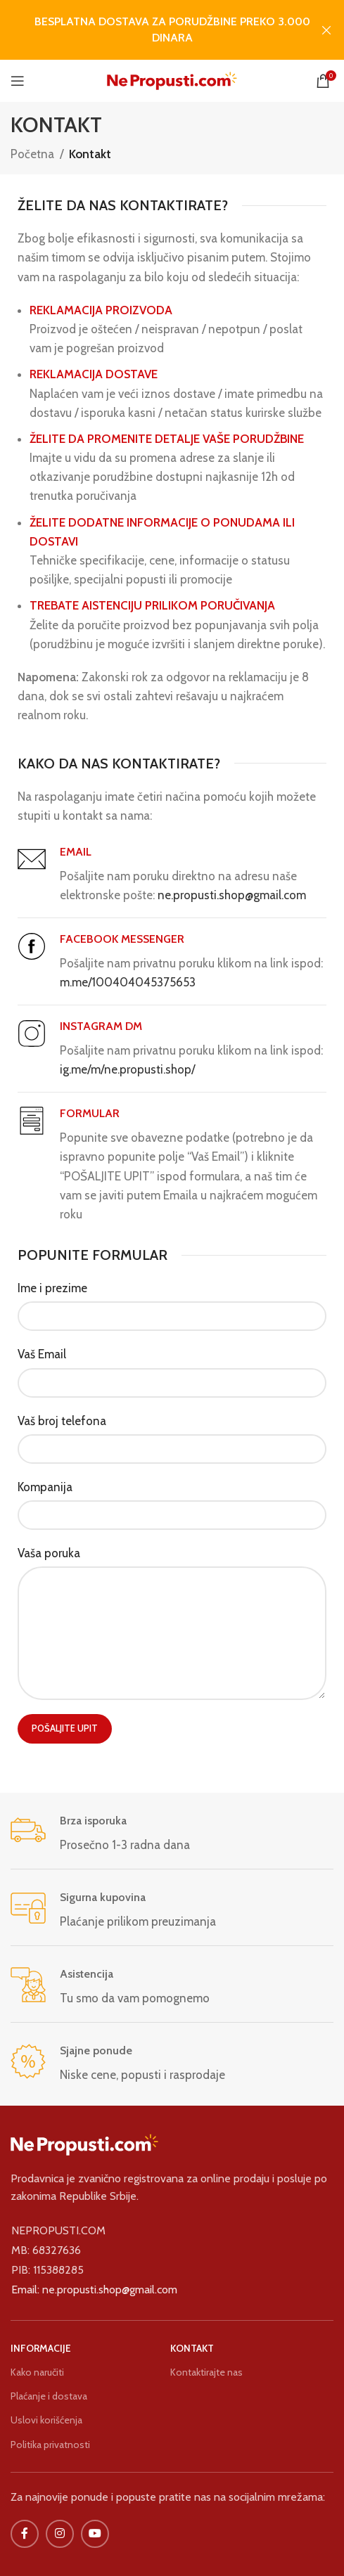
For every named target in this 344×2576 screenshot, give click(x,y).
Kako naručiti (37, 2372)
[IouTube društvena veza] (95, 2534)
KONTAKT (192, 2348)
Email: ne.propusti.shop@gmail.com (94, 2289)
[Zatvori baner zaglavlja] (326, 30)
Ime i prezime (52, 1288)
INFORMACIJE (41, 2348)
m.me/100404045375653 (128, 982)
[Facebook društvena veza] (25, 2534)
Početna (32, 154)
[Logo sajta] (172, 79)
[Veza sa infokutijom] (172, 1834)
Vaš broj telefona (62, 1421)
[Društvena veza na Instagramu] (60, 2534)
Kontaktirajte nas (206, 2372)
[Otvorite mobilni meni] (18, 81)
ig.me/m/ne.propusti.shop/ (127, 1069)
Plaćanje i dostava (49, 2396)
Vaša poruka (49, 1553)
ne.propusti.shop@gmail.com (232, 895)
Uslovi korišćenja (46, 2420)
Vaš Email (42, 1354)
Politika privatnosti (50, 2444)
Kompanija (45, 1487)
